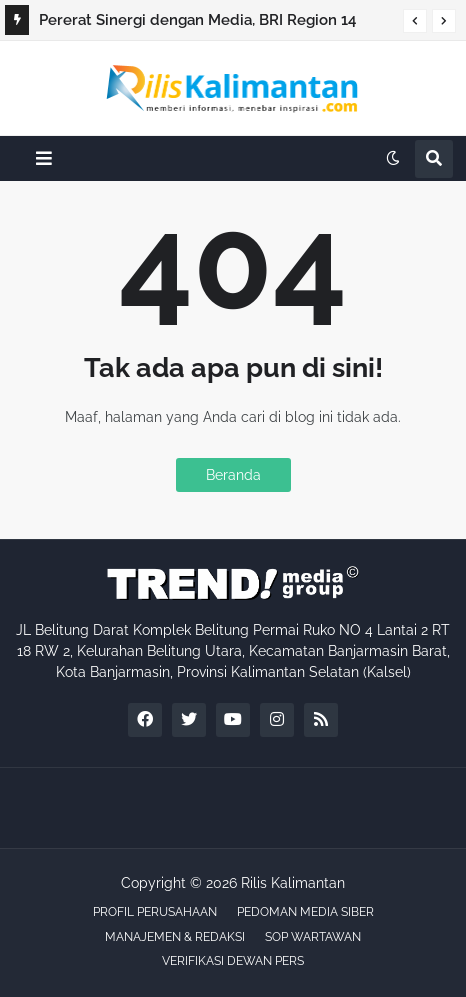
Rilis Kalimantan (293, 883)
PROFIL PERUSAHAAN (155, 912)
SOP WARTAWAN (313, 937)
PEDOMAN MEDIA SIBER (305, 912)
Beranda (233, 475)
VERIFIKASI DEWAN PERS (233, 961)
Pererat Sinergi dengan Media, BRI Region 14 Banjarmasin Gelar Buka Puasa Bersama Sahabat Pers (209, 23)
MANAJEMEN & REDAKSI (175, 937)
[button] (415, 21)
